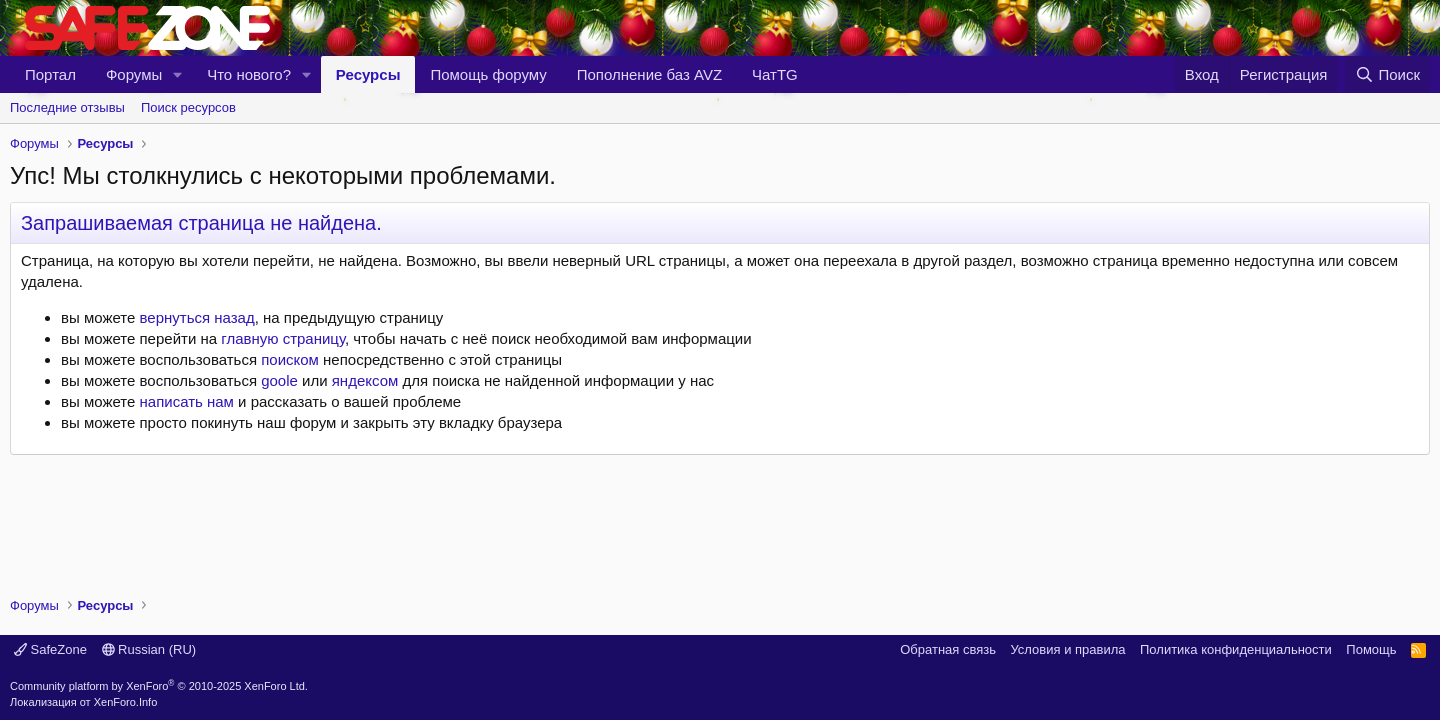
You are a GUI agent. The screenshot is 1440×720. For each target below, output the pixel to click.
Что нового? (249, 74)
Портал (50, 74)
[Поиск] (1387, 74)
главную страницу (283, 338)
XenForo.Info (126, 702)
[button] (178, 74)
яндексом (365, 380)
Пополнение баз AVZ (649, 74)
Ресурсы (368, 74)
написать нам (187, 401)
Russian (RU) (149, 649)
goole (279, 380)
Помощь (1371, 649)
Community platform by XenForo (159, 686)
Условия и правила (1067, 649)
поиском (290, 359)
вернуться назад (197, 317)
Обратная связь (948, 649)
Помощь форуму (488, 74)
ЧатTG (775, 74)
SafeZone (50, 649)
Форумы (134, 74)
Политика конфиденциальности (1236, 649)
